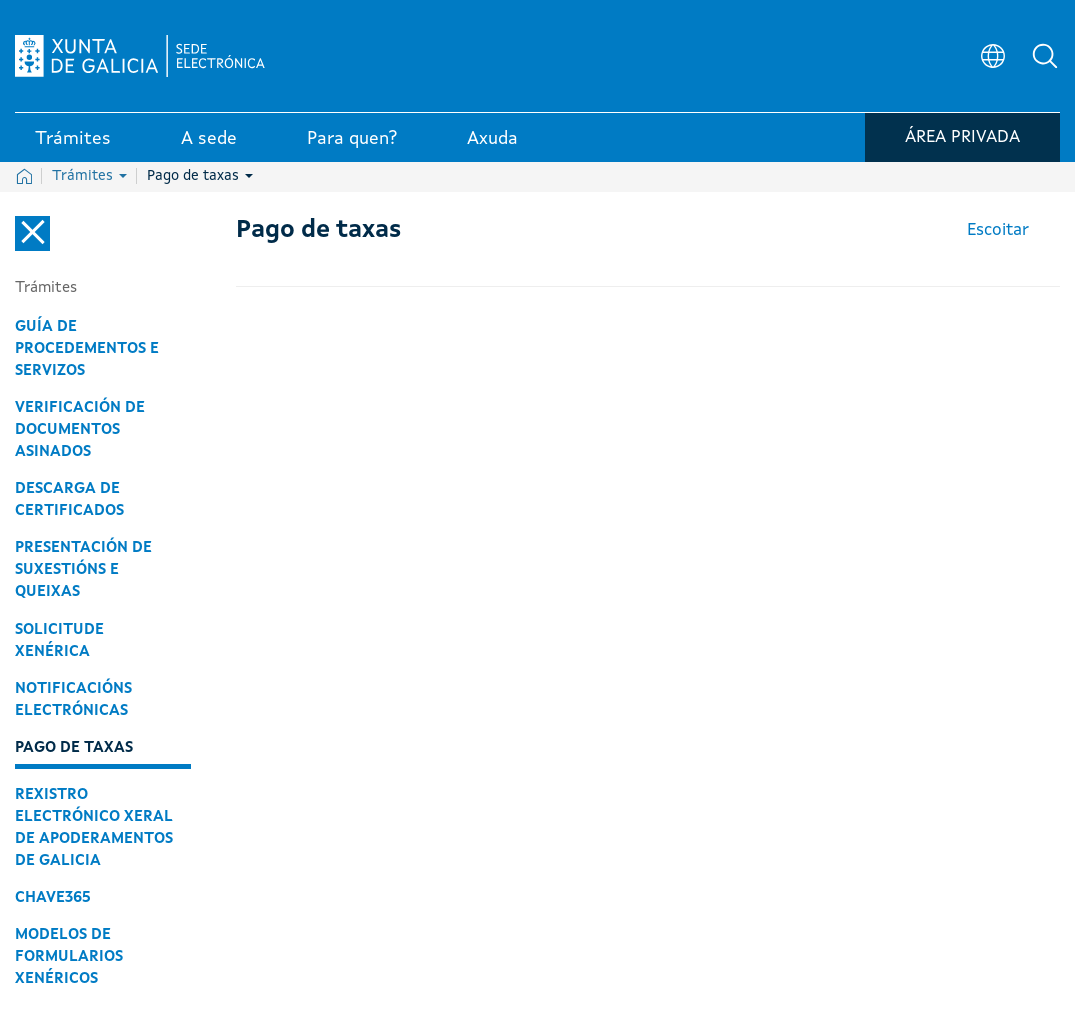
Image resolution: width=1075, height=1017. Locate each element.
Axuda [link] (492, 139)
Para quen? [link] (352, 139)
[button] (1045, 56)
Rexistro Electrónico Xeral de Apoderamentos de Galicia (94, 828)
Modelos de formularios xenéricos (69, 957)
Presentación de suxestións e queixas (83, 570)
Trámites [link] (73, 139)
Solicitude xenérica (59, 641)
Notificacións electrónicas (73, 700)
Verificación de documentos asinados (80, 430)
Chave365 (53, 898)
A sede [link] (209, 139)
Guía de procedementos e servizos (87, 349)
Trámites (89, 176)
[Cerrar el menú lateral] (32, 233)
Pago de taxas (200, 176)
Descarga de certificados (69, 500)
